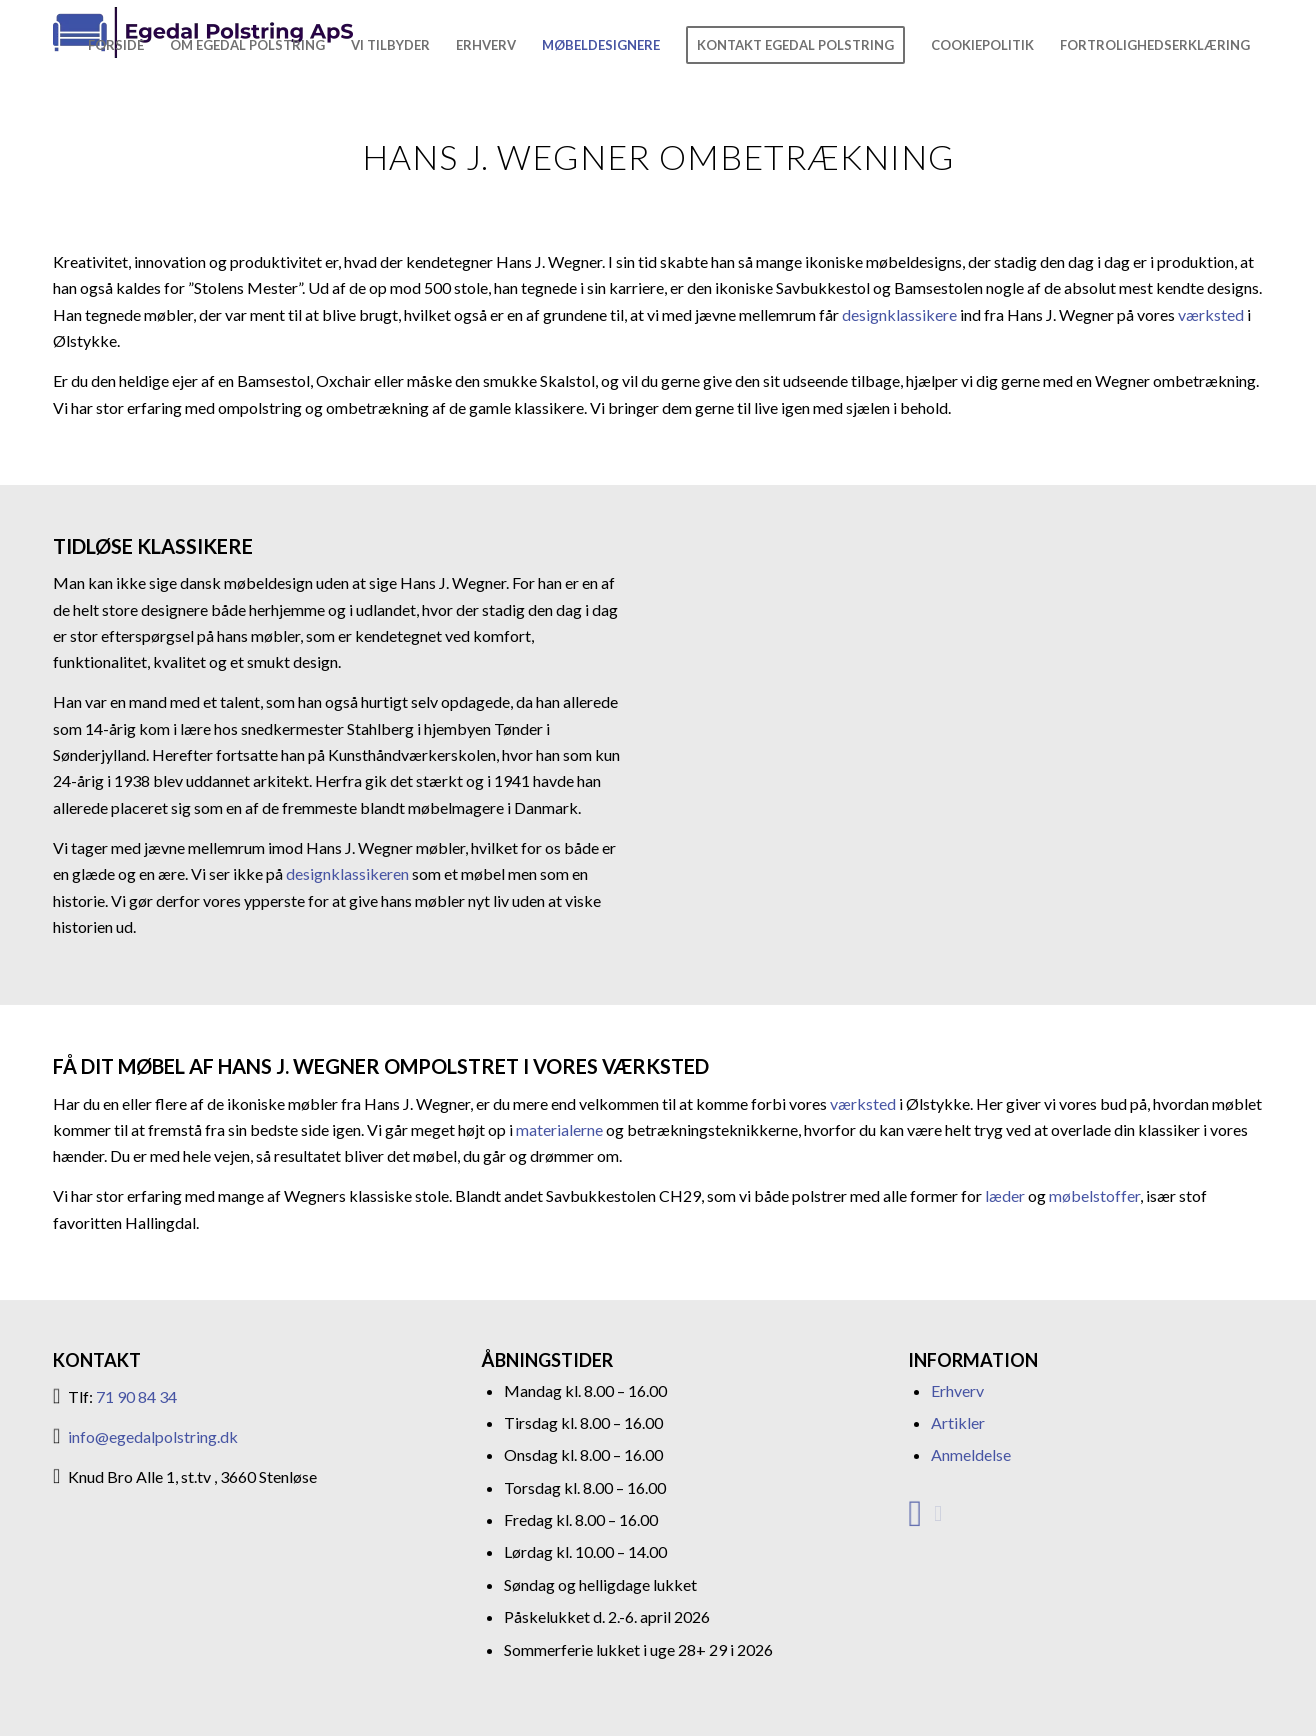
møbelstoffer (1094, 1195)
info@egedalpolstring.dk (153, 1436)
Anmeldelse (971, 1454)
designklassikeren (346, 873)
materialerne (559, 1129)
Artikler (958, 1422)
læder (1005, 1195)
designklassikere (899, 314)
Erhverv (957, 1390)
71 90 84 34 (136, 1396)
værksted (1211, 314)
